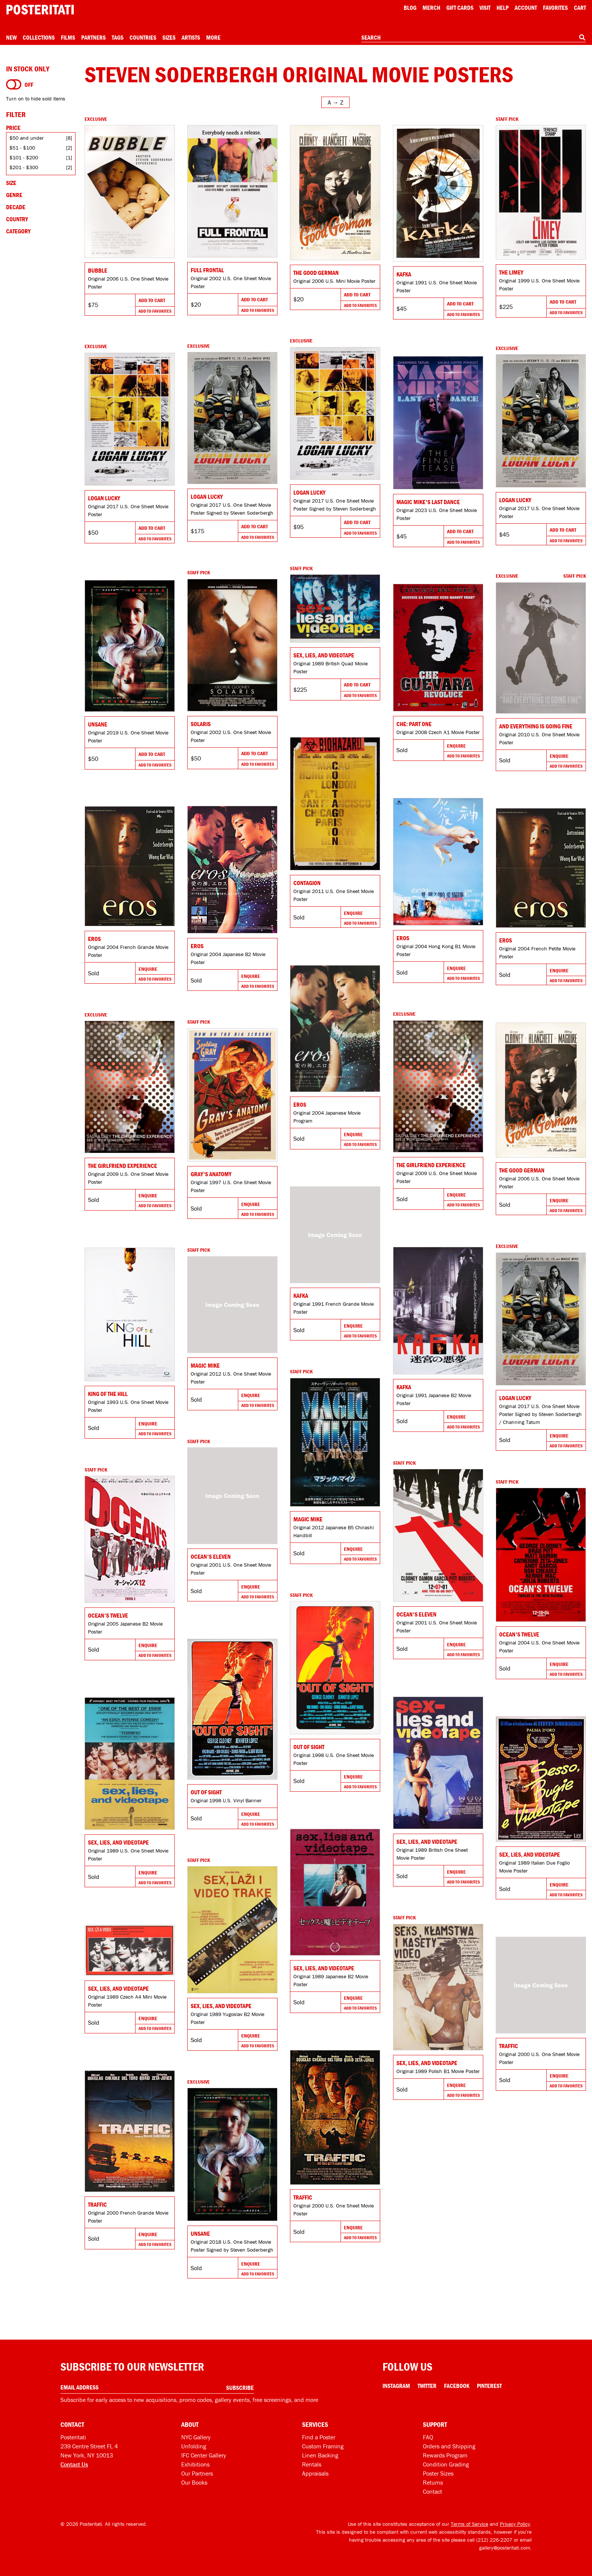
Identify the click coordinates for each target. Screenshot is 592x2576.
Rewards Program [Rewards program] (445, 2455)
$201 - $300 (23, 167)
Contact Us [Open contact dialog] (74, 2464)
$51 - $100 (22, 147)
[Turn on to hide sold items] (14, 84)
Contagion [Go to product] (307, 883)
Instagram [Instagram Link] (396, 2385)
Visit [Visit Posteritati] (484, 7)
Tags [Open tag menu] (117, 37)
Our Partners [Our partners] (197, 2473)
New (11, 37)
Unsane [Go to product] (97, 724)
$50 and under (26, 137)
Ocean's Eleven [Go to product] (211, 1556)
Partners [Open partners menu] (93, 37)
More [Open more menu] (213, 37)
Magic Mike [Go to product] (205, 1365)
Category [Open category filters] (18, 231)
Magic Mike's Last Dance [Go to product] (428, 502)
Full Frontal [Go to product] (207, 270)
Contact (432, 2491)
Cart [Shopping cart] (580, 7)
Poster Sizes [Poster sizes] (438, 2473)
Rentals (311, 2464)
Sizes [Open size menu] (169, 37)
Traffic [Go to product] (508, 2046)
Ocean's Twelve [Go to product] (108, 1615)
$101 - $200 (23, 157)
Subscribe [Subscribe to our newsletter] (240, 2387)
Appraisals (315, 2473)
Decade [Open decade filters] (15, 207)
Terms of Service (469, 2523)
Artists (191, 37)
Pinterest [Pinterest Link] (489, 2385)
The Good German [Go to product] (316, 272)
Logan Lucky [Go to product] (309, 492)
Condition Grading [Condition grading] (446, 2464)
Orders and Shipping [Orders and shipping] (449, 2446)
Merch (431, 7)
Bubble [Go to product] (97, 270)
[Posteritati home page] (40, 10)
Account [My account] (526, 7)
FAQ (428, 2437)
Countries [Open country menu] (143, 37)
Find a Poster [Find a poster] (318, 2437)
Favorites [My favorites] (555, 7)
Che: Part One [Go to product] (414, 724)
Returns (433, 2482)
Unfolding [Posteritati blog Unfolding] (193, 2446)
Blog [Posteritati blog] (410, 7)
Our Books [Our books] (194, 2482)
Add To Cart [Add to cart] (152, 300)
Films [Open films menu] (68, 37)
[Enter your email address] (157, 2387)
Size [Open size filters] (11, 183)
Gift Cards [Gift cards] (459, 7)
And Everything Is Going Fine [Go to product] (535, 726)
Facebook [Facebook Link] (456, 2385)
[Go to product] (130, 191)
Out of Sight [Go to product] (308, 1747)
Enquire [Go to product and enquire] (559, 756)
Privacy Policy (515, 2523)
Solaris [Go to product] (201, 724)
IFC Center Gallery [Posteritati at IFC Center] (203, 2455)
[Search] (582, 37)
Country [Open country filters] (17, 219)
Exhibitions (195, 2464)
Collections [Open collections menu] (39, 37)
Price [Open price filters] (13, 127)
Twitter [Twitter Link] (427, 2385)
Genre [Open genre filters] (14, 195)
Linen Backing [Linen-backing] (320, 2455)
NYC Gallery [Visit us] (196, 2437)
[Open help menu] (502, 7)
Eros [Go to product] (402, 938)
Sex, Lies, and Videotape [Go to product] (323, 655)
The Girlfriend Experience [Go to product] (431, 1165)
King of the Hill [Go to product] (108, 1394)
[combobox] (473, 37)
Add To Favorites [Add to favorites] (155, 311)
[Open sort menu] (335, 102)
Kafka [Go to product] (403, 274)
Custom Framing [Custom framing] (323, 2446)
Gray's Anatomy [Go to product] (211, 1174)
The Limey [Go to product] (511, 272)
